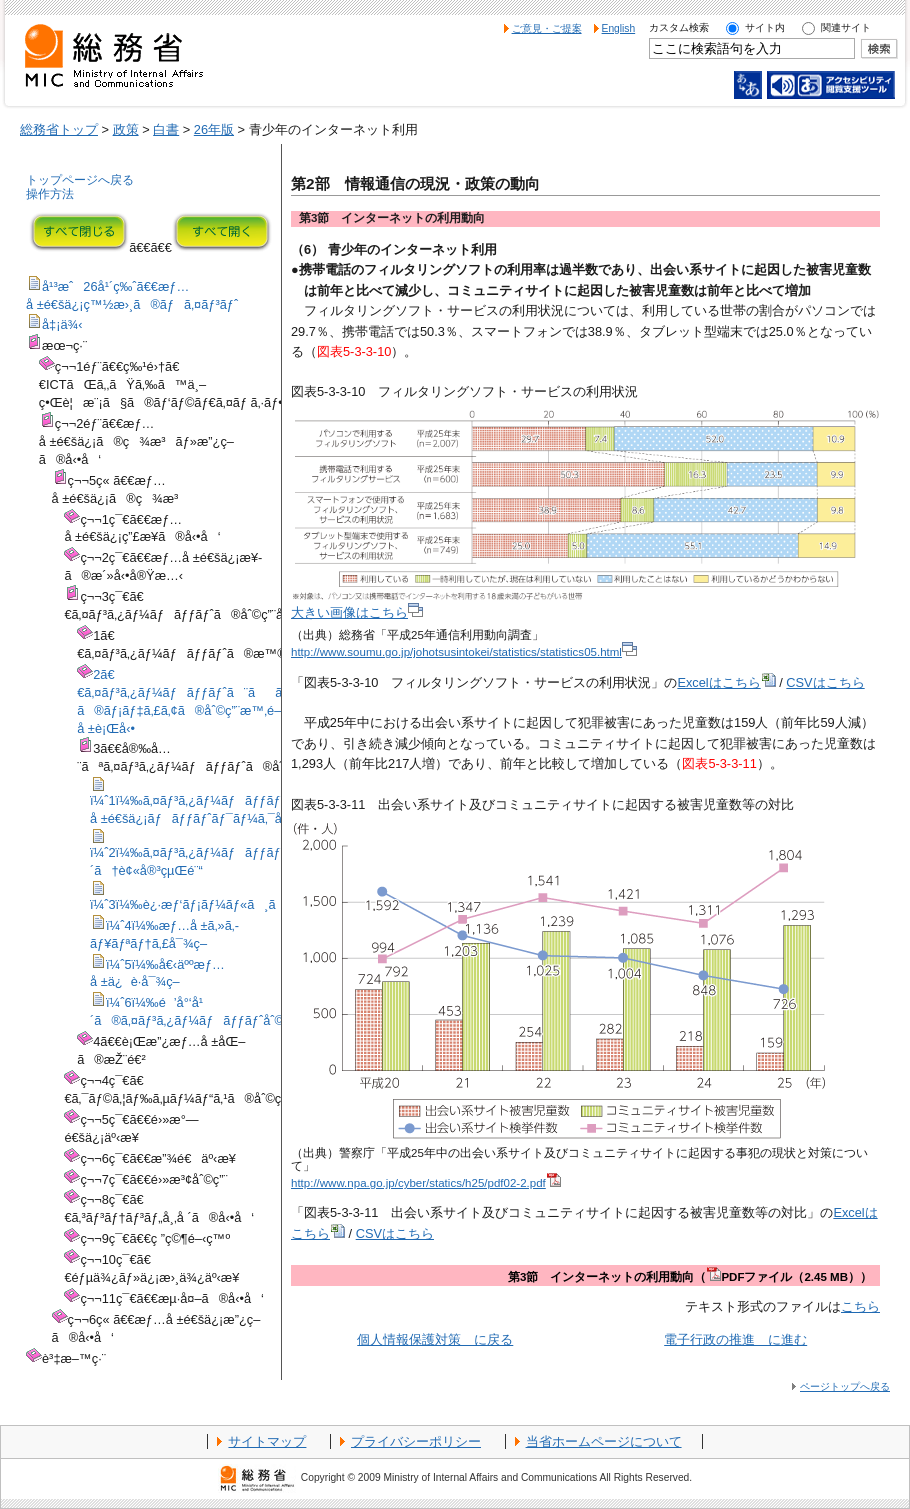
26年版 (214, 129)
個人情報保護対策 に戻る (435, 1339)
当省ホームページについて (604, 1441)
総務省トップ (59, 129)
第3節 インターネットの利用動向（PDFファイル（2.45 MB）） (690, 1277)
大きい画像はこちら (357, 612)
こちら (860, 1306)
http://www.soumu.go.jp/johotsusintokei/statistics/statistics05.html (464, 652)
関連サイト (846, 27)
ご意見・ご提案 (547, 28)
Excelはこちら (726, 682)
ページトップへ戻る (845, 1386)
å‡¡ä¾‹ (62, 324)
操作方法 (50, 194)
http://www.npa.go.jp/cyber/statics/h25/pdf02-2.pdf (426, 1183)
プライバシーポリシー (416, 1441)
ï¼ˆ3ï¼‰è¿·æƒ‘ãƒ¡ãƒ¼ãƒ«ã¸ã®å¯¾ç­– (212, 904)
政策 (126, 129)
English (619, 28)
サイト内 (765, 27)
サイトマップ (267, 1441)
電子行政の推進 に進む (735, 1339)
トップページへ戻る (80, 180)
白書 (166, 129)
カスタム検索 (679, 27)
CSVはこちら (825, 682)
